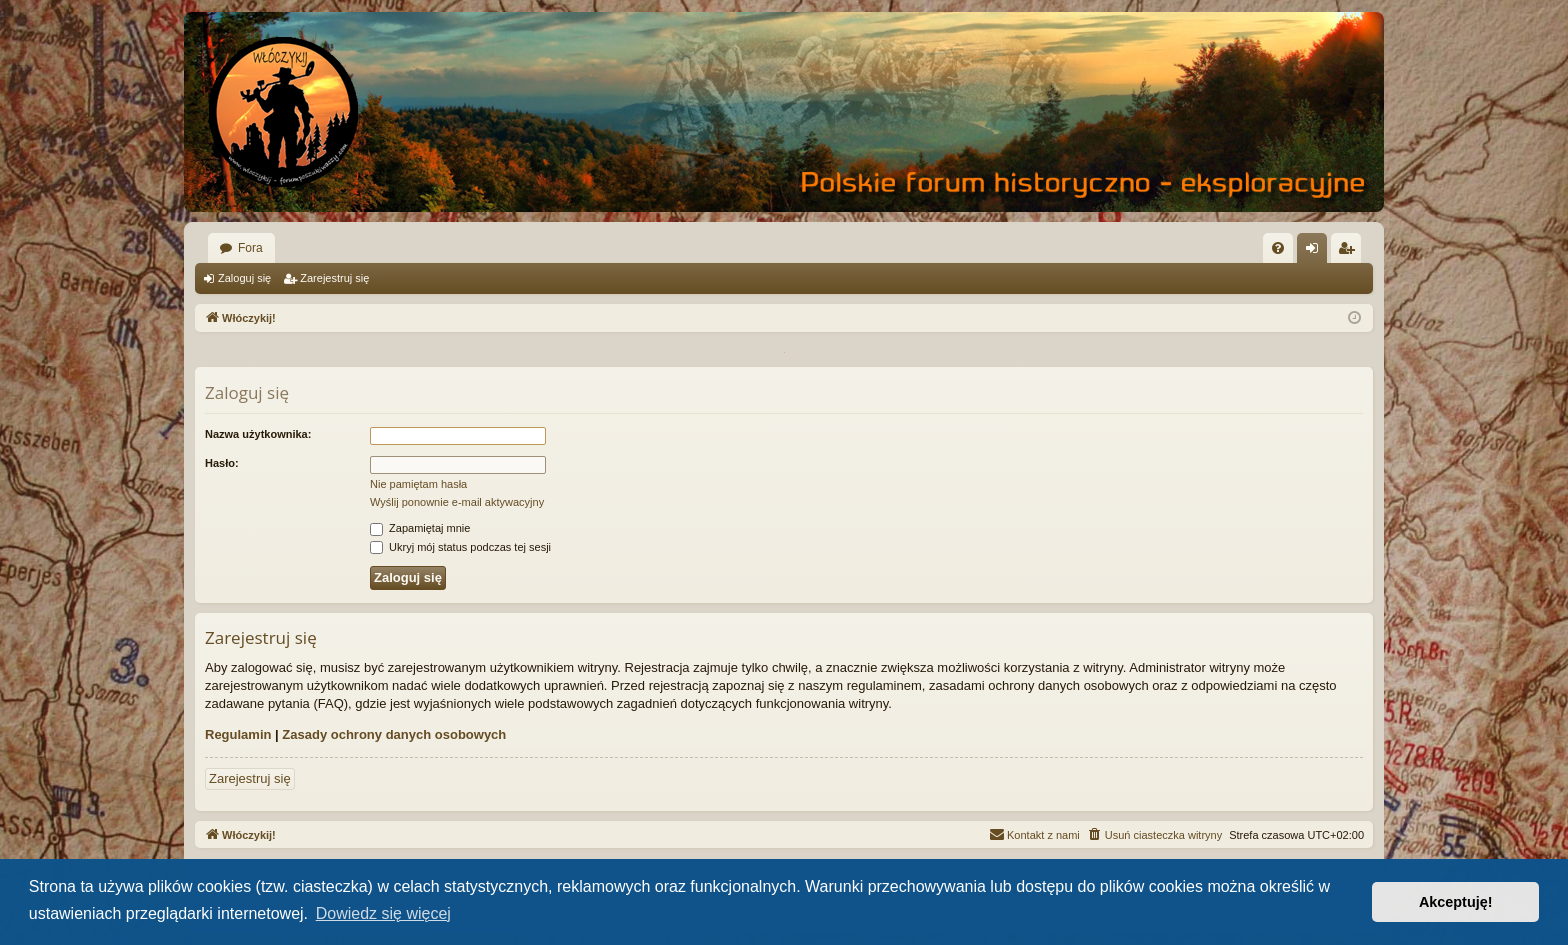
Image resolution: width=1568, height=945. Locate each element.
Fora (250, 248)
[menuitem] (1278, 248)
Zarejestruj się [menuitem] (1350, 252)
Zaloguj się (244, 278)
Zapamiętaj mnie (420, 528)
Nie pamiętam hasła (418, 484)
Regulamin (238, 734)
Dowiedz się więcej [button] (383, 913)
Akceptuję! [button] (1456, 902)
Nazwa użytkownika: (258, 434)
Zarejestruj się (334, 278)
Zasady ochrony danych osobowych (394, 734)
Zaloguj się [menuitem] (1316, 252)
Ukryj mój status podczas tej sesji (460, 547)
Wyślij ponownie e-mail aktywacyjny (457, 502)
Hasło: (222, 463)
